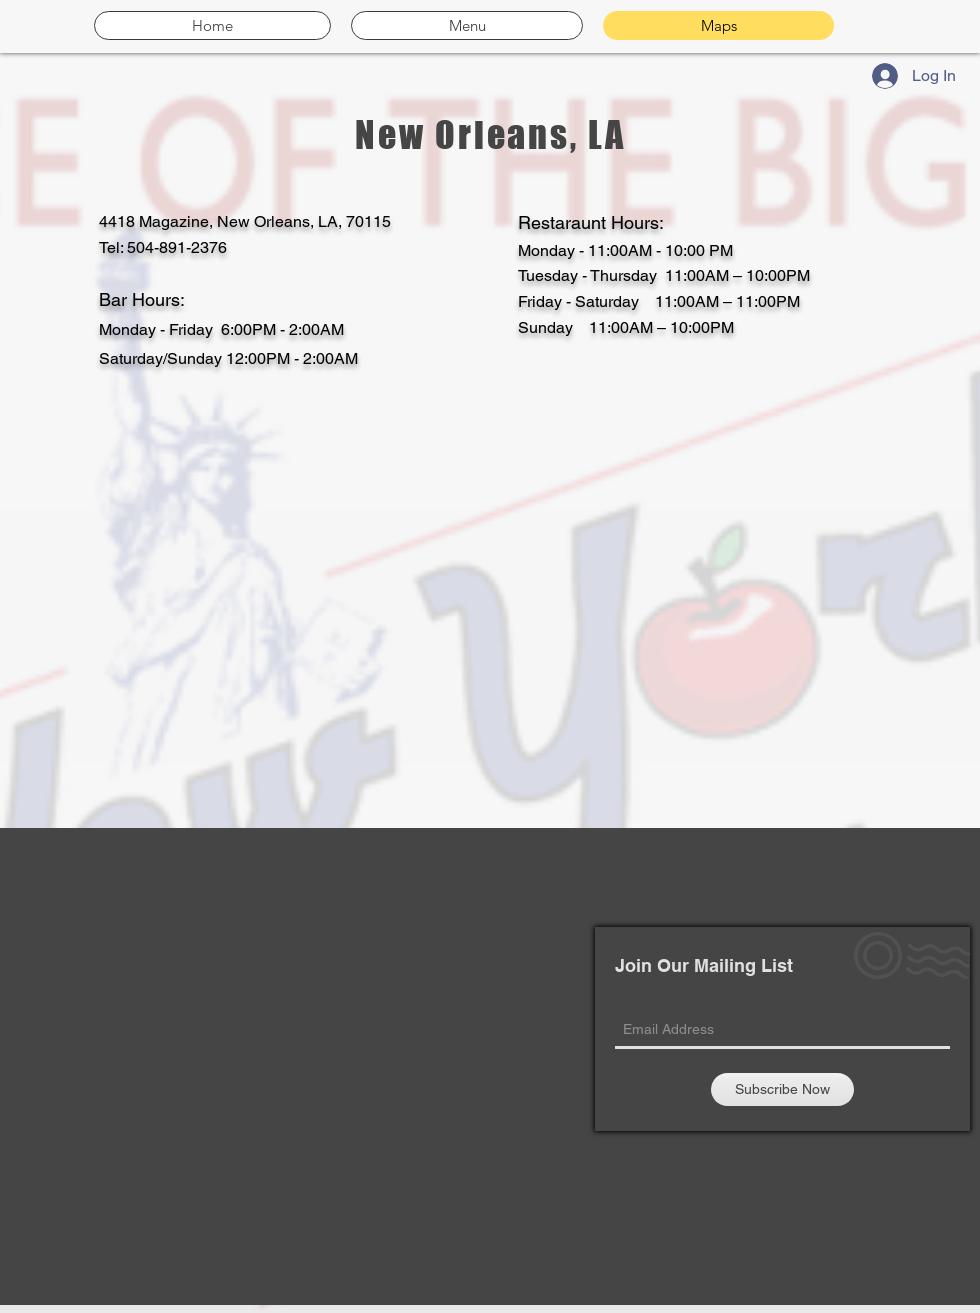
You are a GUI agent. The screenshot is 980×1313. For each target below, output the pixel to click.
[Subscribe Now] (782, 1089)
